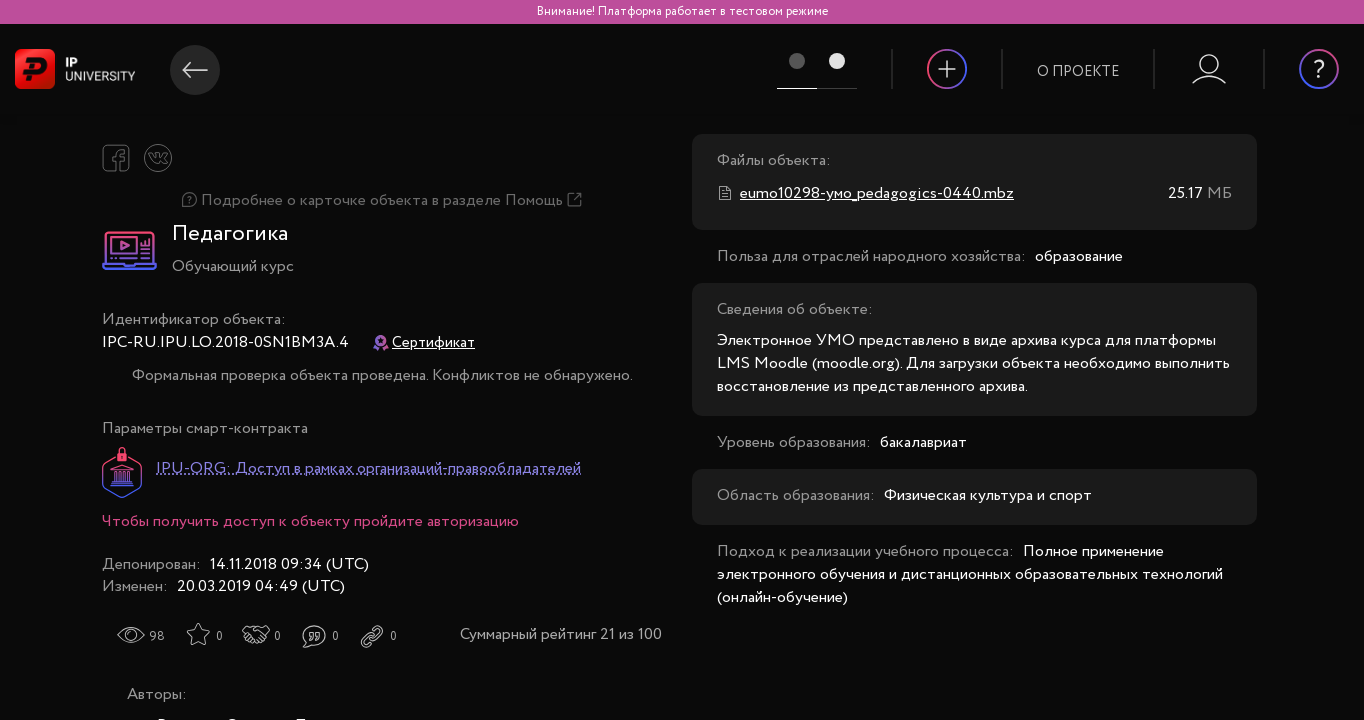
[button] (1078, 59)
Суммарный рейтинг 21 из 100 (561, 634)
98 (157, 636)
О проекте (1078, 72)
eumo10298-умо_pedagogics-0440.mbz (877, 193)
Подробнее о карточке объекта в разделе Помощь (382, 200)
